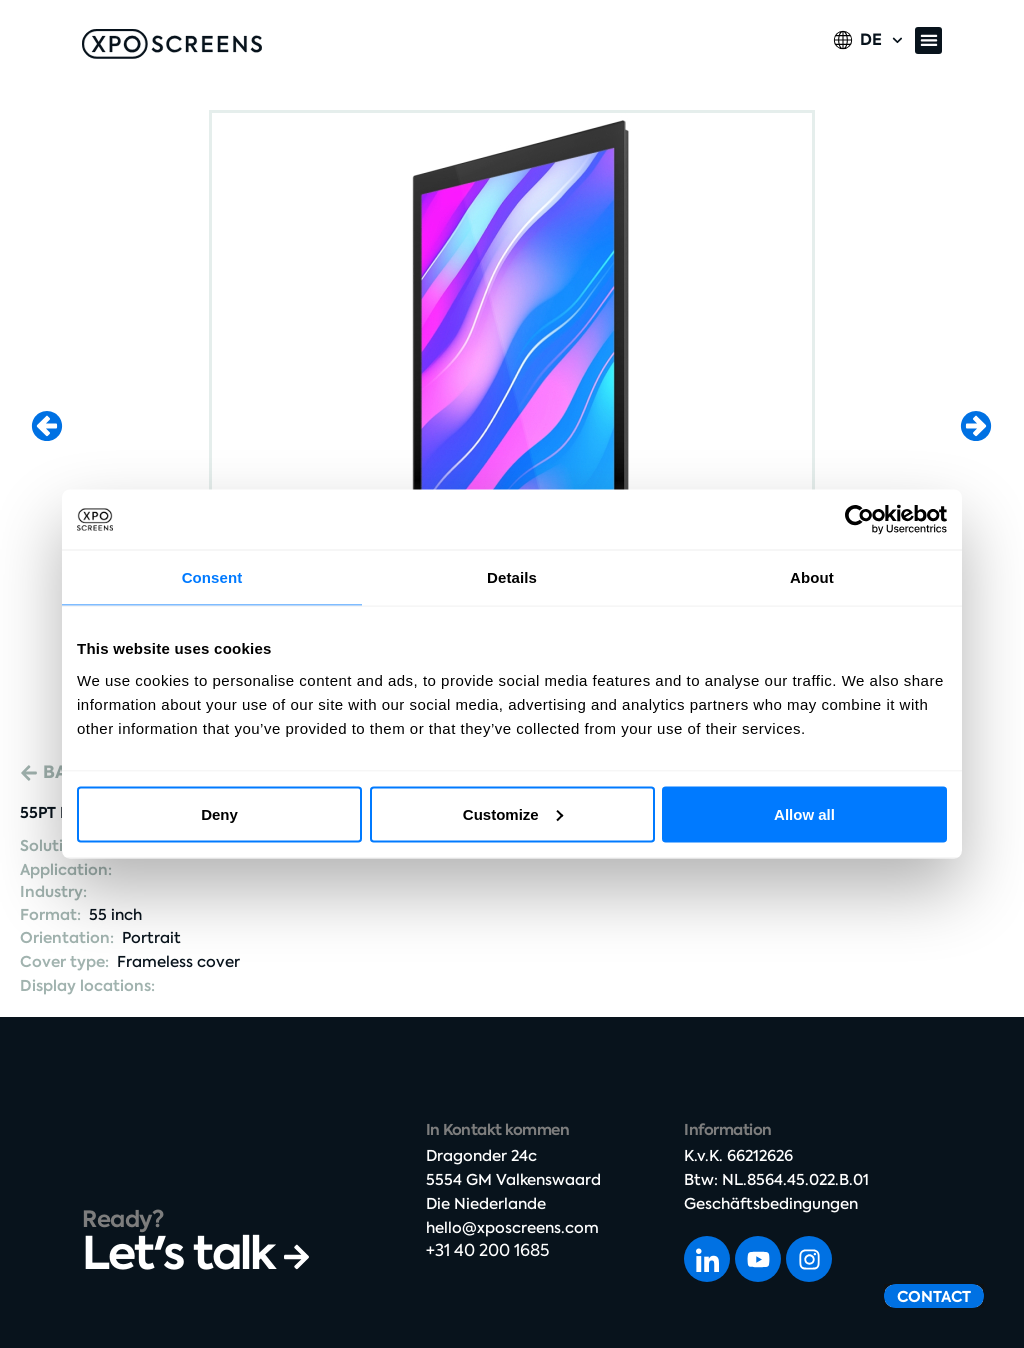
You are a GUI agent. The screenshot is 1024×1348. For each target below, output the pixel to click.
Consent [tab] (212, 577)
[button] (928, 40)
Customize (513, 813)
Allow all (804, 813)
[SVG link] (172, 44)
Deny (219, 813)
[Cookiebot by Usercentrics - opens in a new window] (859, 520)
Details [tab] (512, 577)
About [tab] (812, 577)
